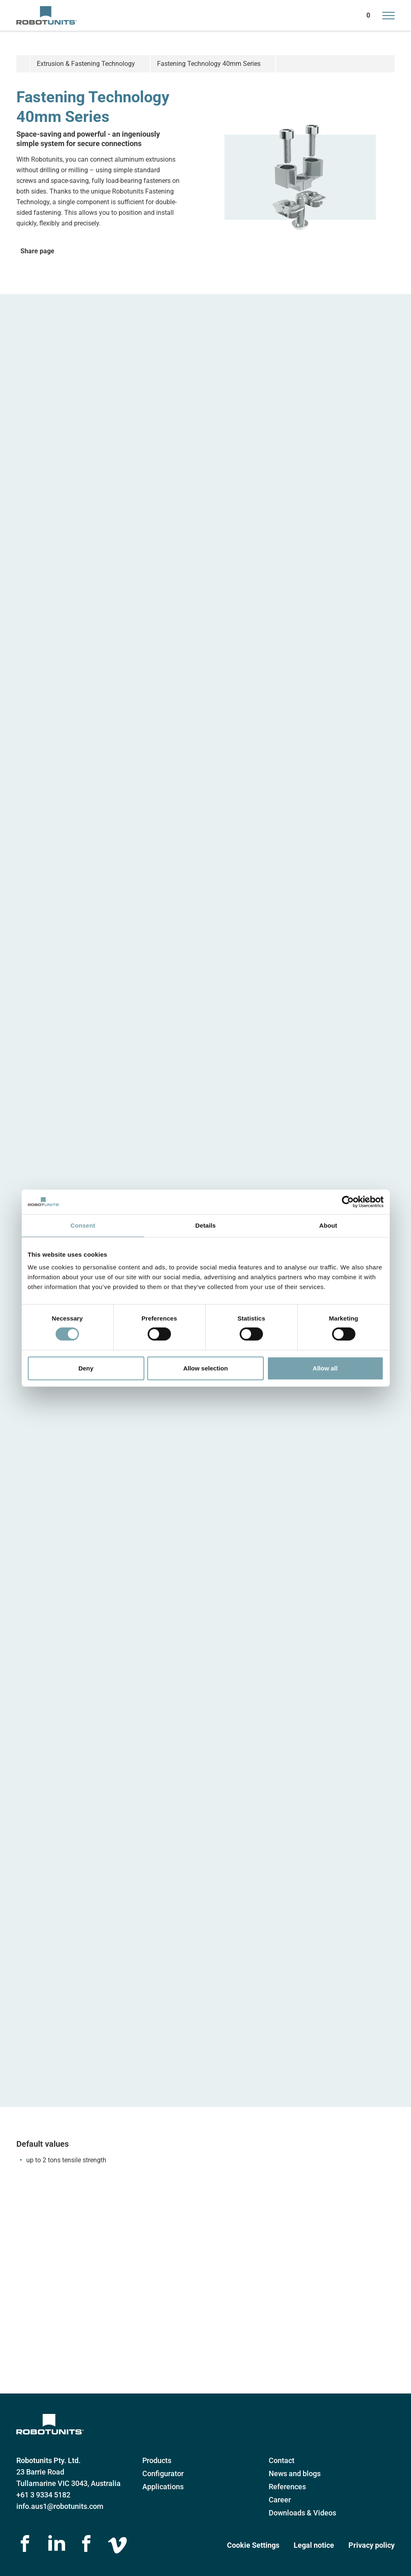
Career (280, 2499)
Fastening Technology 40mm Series (209, 64)
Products (156, 2460)
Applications (163, 2486)
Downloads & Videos (302, 2512)
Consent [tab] (82, 1225)
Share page (37, 251)
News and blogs (295, 2473)
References (287, 2486)
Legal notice (314, 2545)
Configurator (163, 2473)
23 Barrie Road (40, 2472)
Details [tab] (205, 1225)
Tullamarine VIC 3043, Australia (68, 2483)
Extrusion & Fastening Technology (86, 64)
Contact (281, 2460)
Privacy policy (371, 2545)
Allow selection (205, 1368)
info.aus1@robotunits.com (59, 2506)
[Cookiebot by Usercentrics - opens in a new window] (348, 1201)
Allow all (325, 1368)
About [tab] (328, 1225)
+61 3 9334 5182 (43, 2494)
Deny (86, 1368)
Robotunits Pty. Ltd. (48, 2460)
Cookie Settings (253, 2545)
